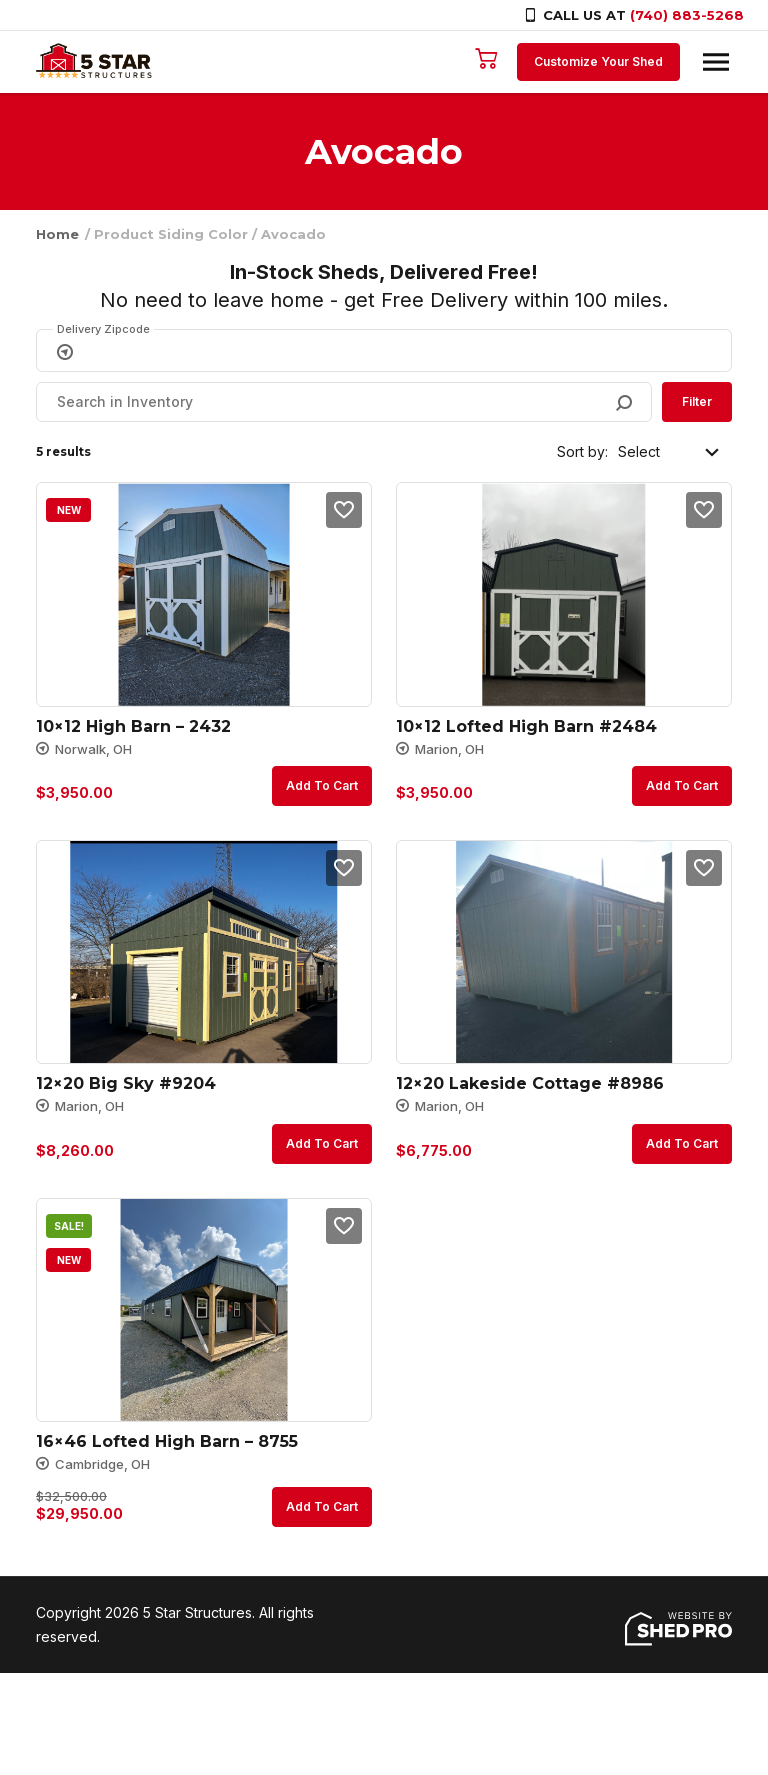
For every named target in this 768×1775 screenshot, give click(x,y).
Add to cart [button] (322, 785)
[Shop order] (670, 452)
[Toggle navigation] (716, 62)
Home (57, 234)
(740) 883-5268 (687, 15)
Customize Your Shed (598, 61)
